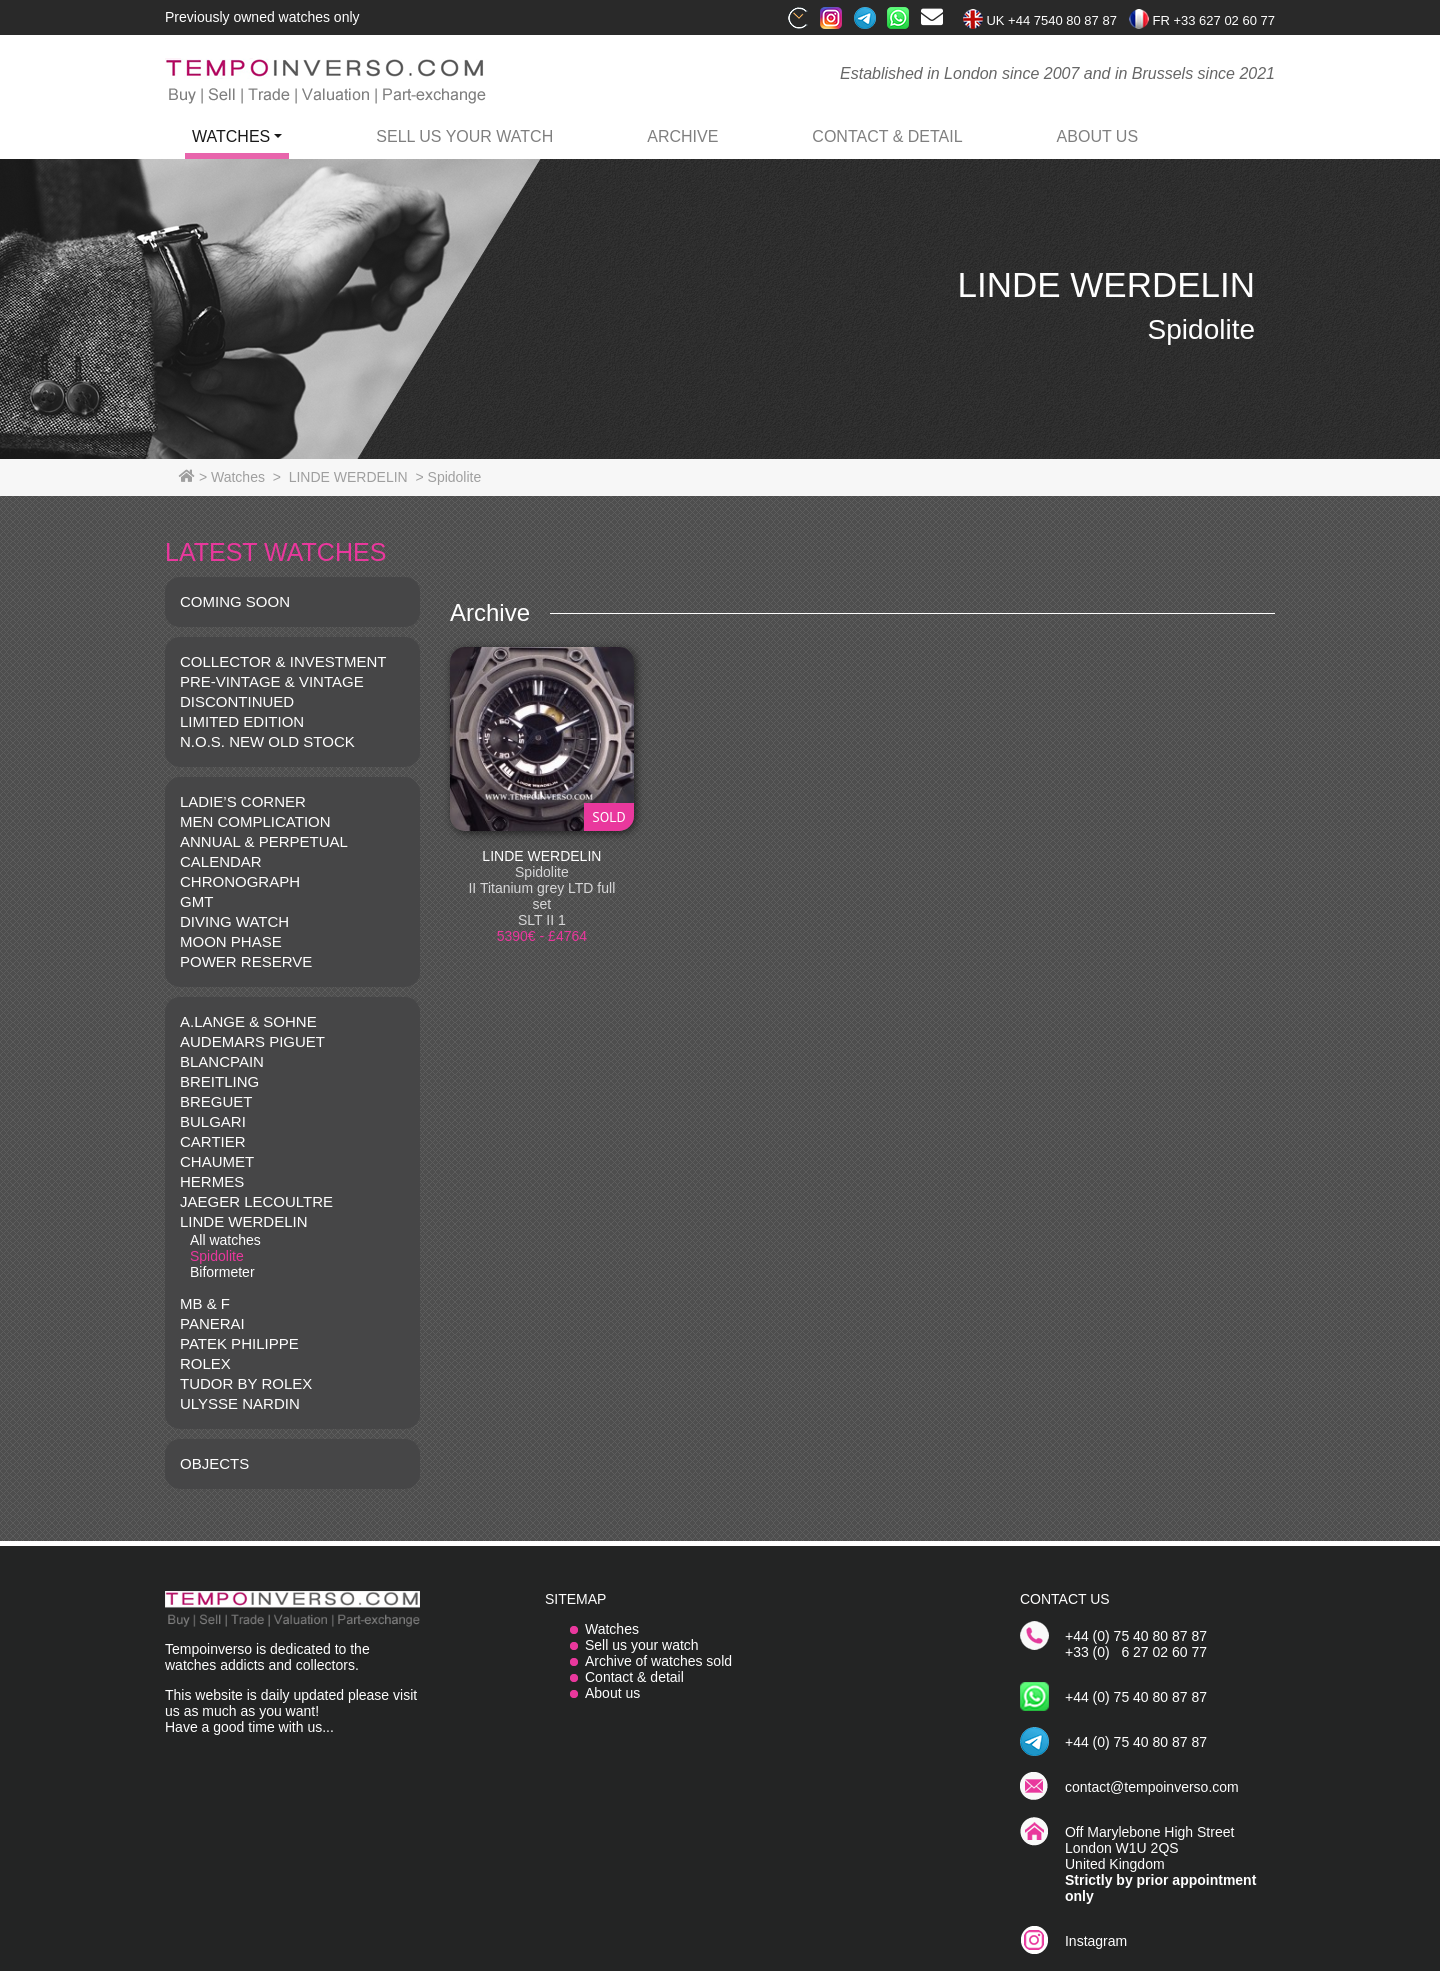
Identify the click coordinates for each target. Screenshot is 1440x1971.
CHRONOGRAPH (240, 881)
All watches (225, 1240)
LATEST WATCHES (275, 552)
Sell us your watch (464, 136)
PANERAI (212, 1323)
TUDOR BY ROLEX (246, 1383)
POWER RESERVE (246, 961)
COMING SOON (235, 601)
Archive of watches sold (658, 1661)
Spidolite (217, 1256)
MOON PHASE (231, 941)
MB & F (205, 1303)
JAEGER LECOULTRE (256, 1201)
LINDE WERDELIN (244, 1221)
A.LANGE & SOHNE (248, 1021)
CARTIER (213, 1141)
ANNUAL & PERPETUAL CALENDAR (263, 851)
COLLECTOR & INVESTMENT (283, 661)
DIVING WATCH (234, 921)
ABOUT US (1098, 136)
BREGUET (216, 1101)
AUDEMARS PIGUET (252, 1041)
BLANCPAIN (222, 1061)
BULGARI (213, 1121)
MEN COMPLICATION (255, 821)
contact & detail (887, 136)
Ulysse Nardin (240, 1403)
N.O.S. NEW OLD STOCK (267, 741)
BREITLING (219, 1081)
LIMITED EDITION (242, 721)
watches (231, 136)
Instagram (1096, 1941)
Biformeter (222, 1272)
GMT (196, 901)
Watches (612, 1629)
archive (682, 136)
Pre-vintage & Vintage (272, 681)
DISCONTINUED (237, 701)
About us (612, 1693)
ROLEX (205, 1363)
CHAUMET (217, 1161)
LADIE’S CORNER (243, 801)
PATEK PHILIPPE (239, 1343)
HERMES (212, 1181)
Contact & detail (634, 1677)
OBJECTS (214, 1463)
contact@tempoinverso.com (1152, 1787)
